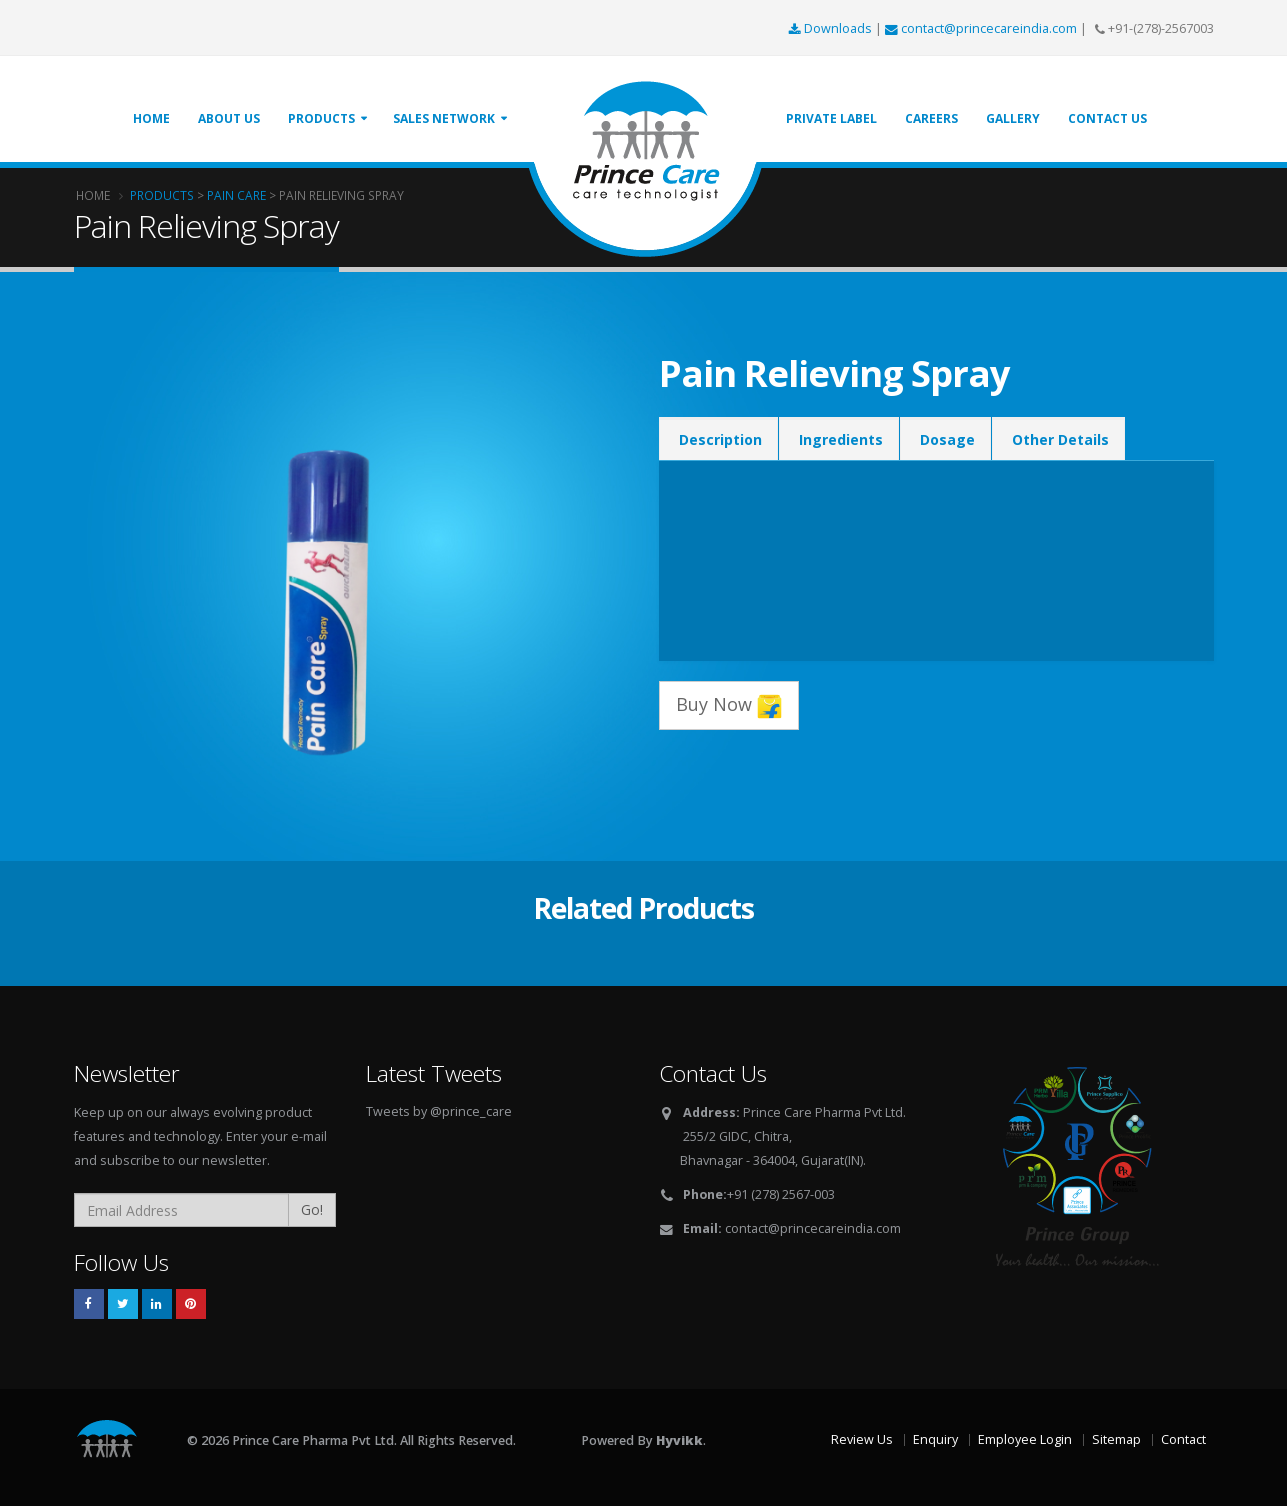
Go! (312, 1209)
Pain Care (236, 195)
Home (151, 118)
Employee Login (1025, 1439)
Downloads (832, 28)
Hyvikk (679, 1440)
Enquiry (935, 1439)
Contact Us (1107, 118)
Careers (931, 118)
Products (321, 118)
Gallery (1013, 118)
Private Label (831, 118)
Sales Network (444, 118)
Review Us (862, 1439)
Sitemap (1116, 1439)
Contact (1183, 1439)
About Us (229, 118)
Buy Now (729, 705)
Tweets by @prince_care (439, 1111)
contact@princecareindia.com (982, 28)
